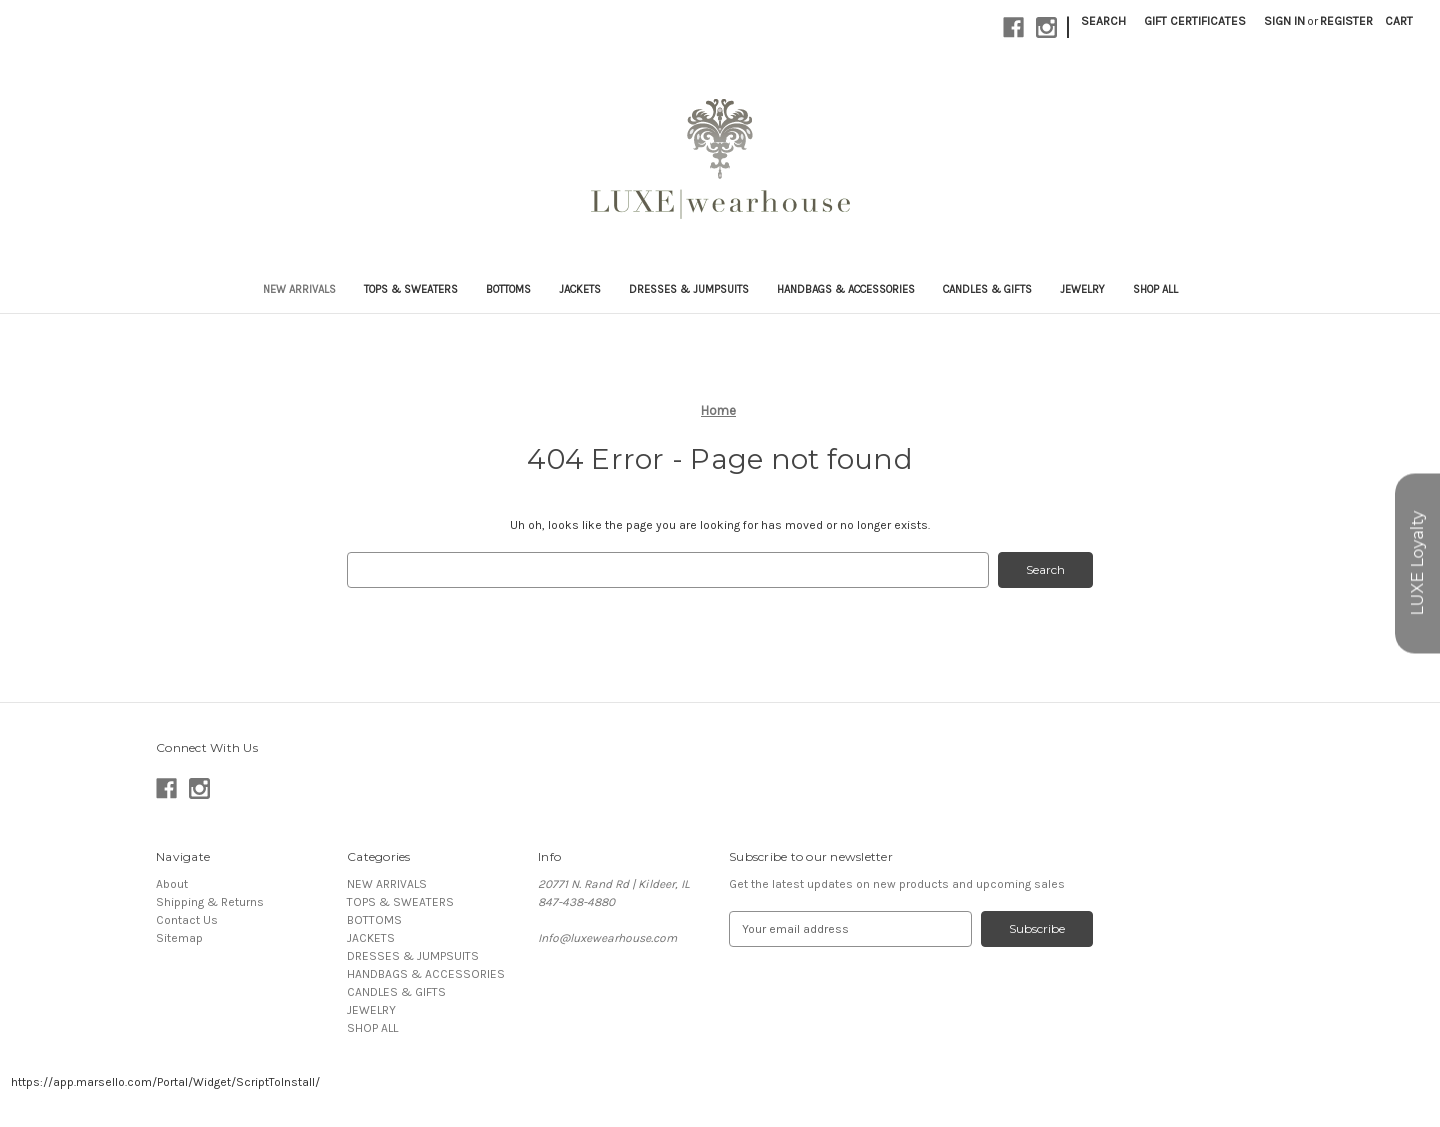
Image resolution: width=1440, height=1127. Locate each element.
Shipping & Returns (210, 902)
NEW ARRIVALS (299, 289)
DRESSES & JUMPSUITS (689, 289)
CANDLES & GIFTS (987, 289)
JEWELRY (1082, 289)
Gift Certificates (1195, 21)
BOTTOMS (508, 289)
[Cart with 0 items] (1399, 21)
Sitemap (179, 938)
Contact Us (187, 920)
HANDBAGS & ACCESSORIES (846, 289)
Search (1103, 21)
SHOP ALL (1155, 289)
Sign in (1284, 21)
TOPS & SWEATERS (411, 289)
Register (1346, 21)
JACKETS (580, 289)
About (172, 884)
